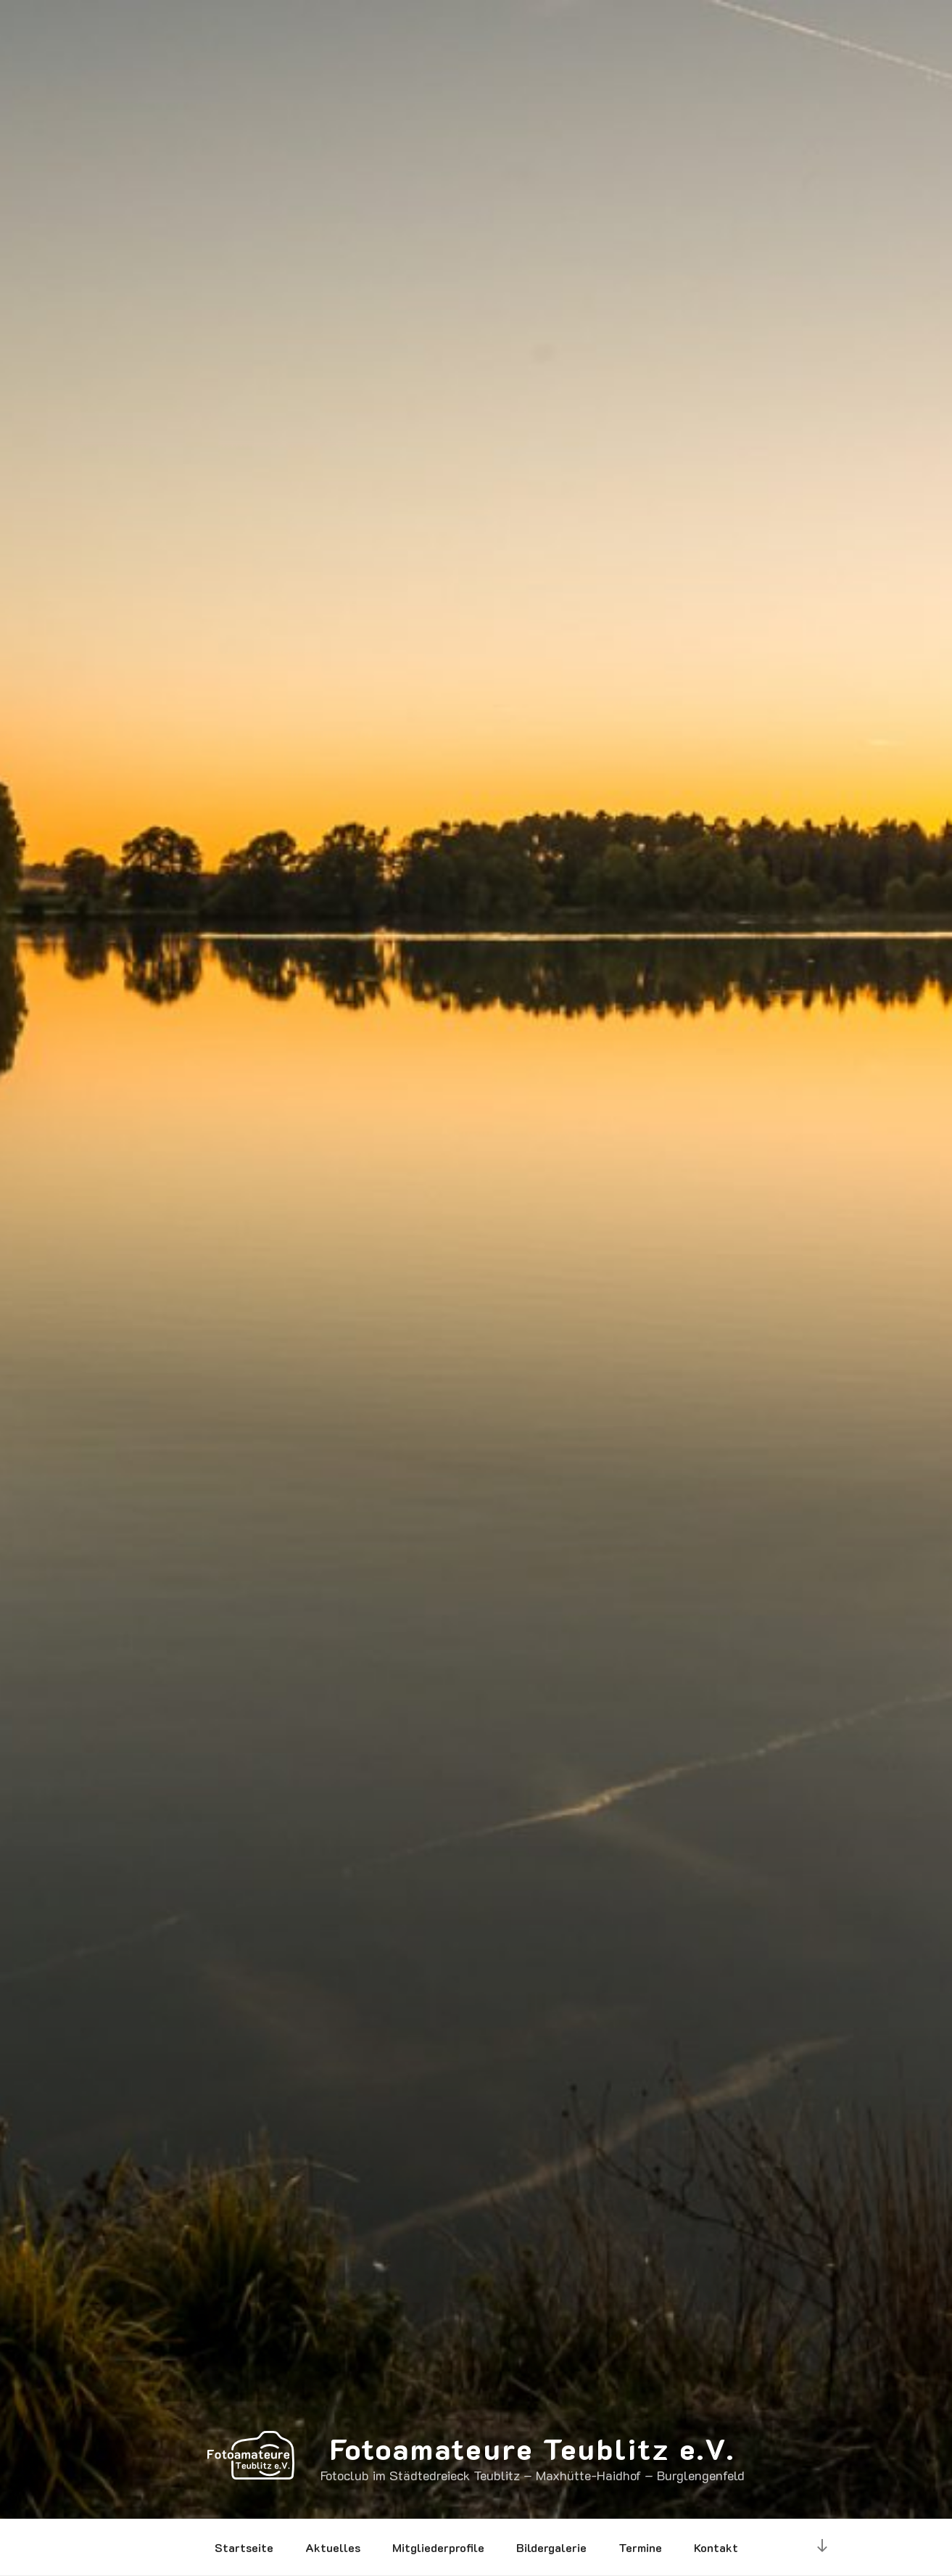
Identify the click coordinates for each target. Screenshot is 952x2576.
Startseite (244, 2547)
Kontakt (716, 2547)
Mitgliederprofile (438, 2547)
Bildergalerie (551, 2547)
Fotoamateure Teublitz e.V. (532, 2448)
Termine (640, 2547)
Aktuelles (332, 2547)
